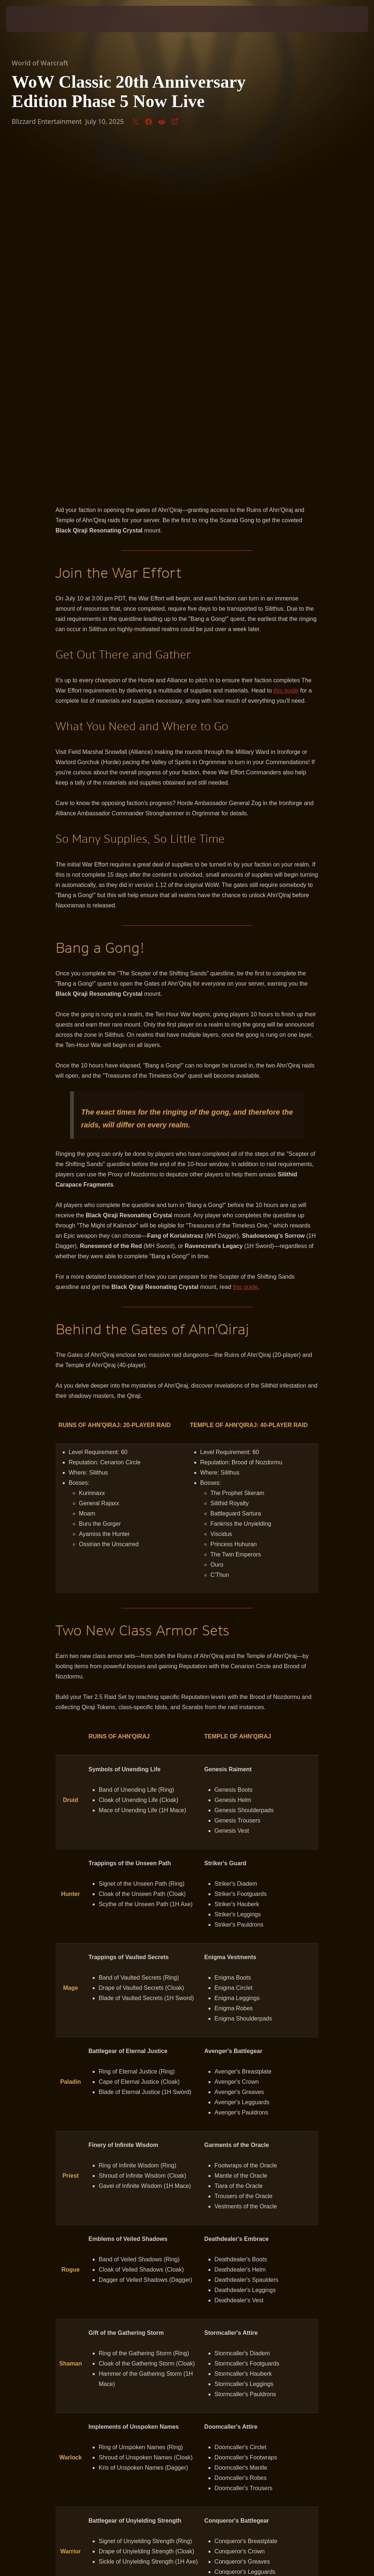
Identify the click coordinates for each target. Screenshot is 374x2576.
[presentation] (28, 19)
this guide (286, 346)
